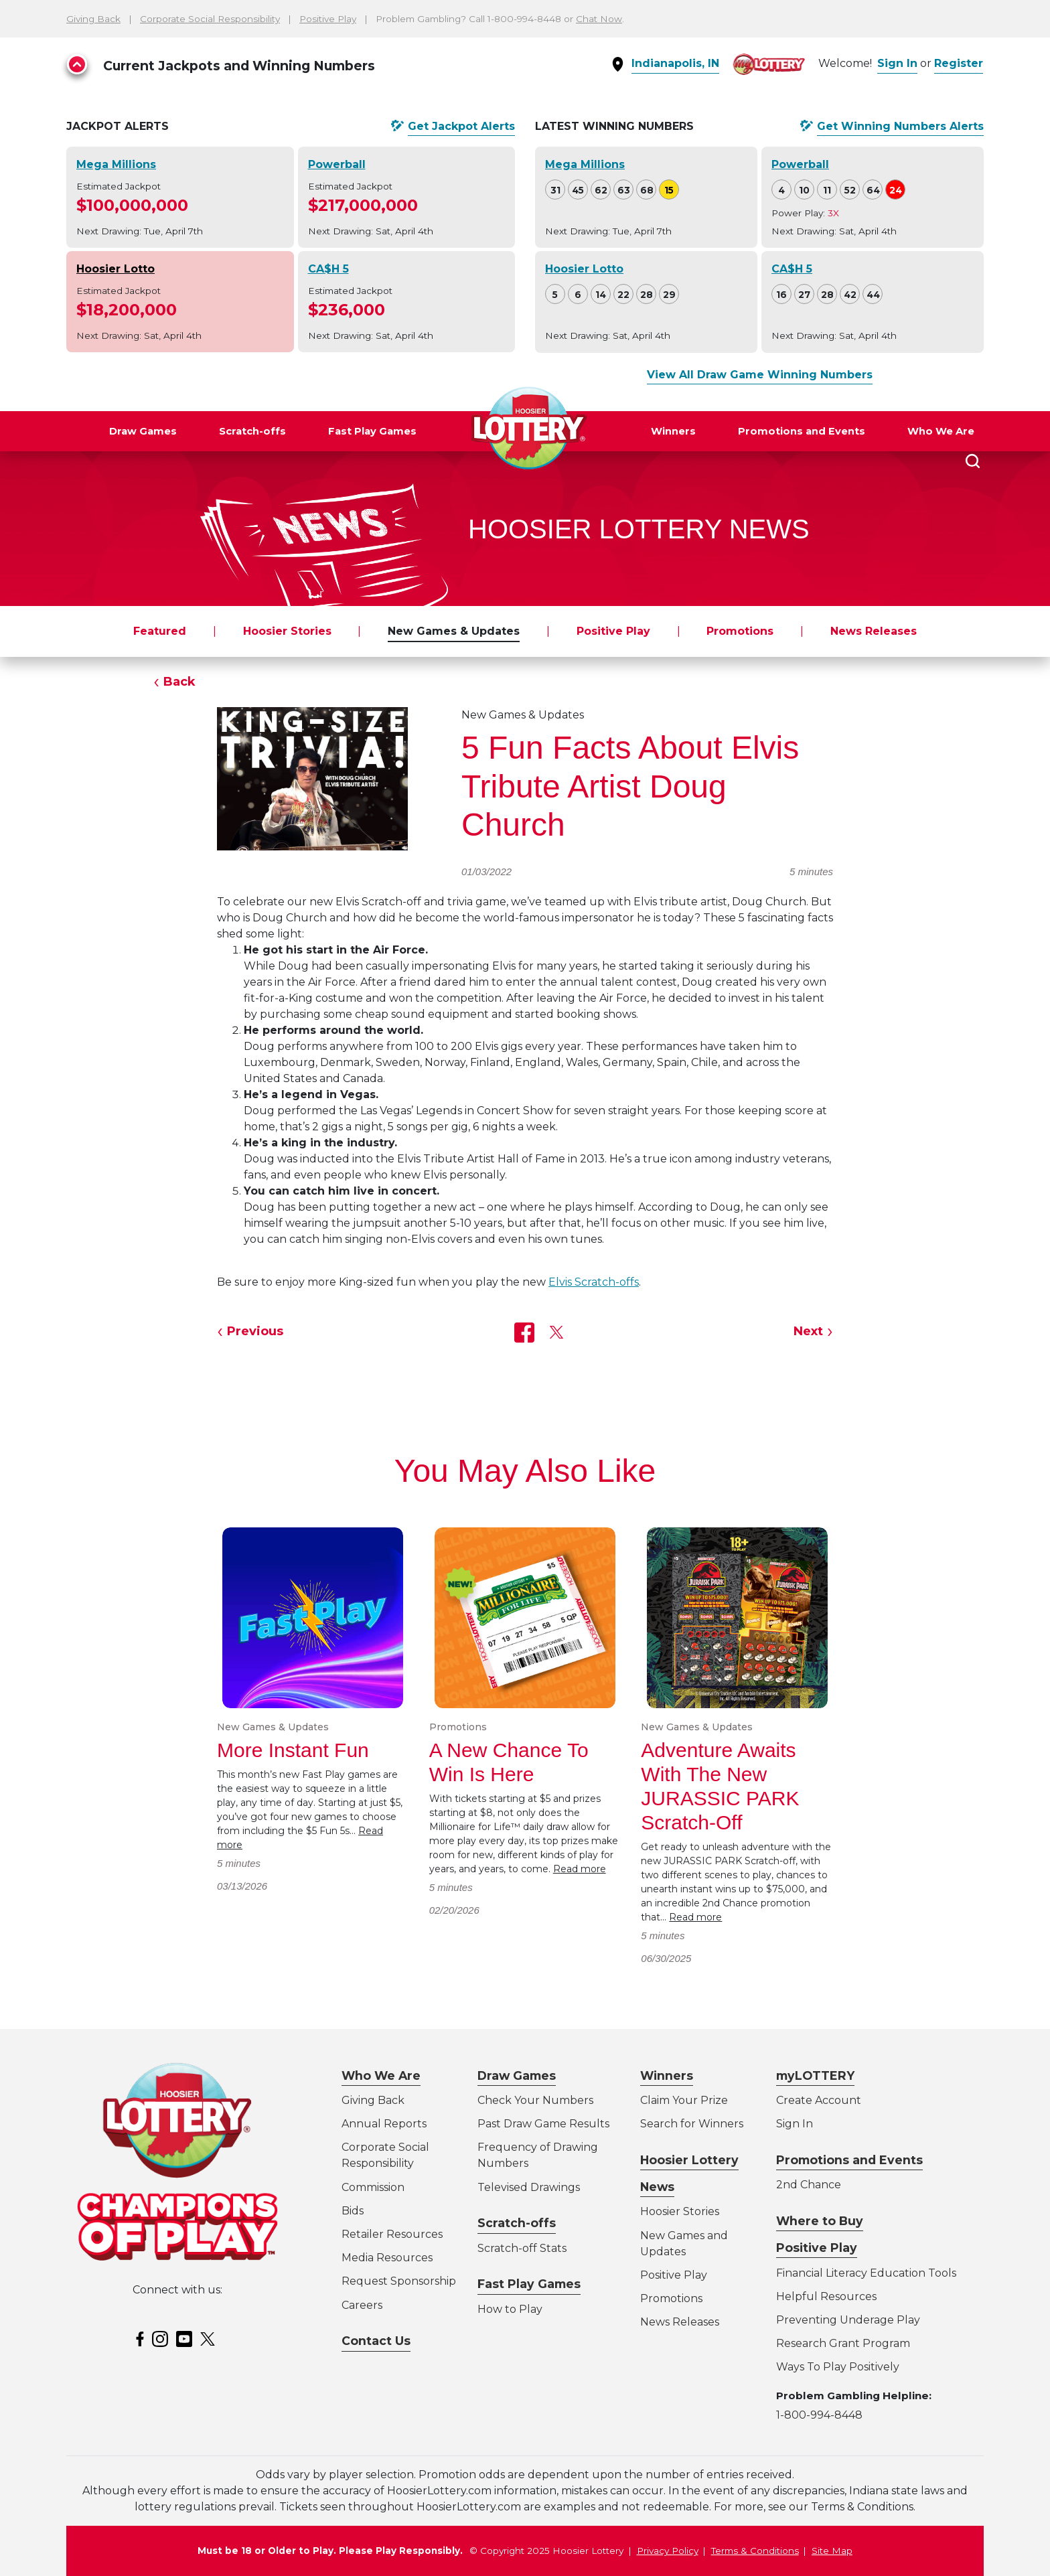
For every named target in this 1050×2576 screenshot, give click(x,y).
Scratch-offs (252, 431)
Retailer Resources (392, 2234)
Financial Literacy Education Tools (866, 2273)
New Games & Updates (454, 631)
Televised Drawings (528, 2187)
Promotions (739, 631)
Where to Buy (819, 2221)
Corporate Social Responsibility (210, 18)
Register (958, 63)
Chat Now (599, 18)
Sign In (897, 63)
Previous (255, 1331)
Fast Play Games (372, 431)
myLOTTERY (815, 2075)
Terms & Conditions (755, 2550)
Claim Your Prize (684, 2100)
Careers (362, 2305)
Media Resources (387, 2257)
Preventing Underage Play (848, 2320)
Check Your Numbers (535, 2100)
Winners (673, 431)
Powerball (337, 164)
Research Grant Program (843, 2343)
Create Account (818, 2100)
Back (179, 681)
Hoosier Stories (287, 631)
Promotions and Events (801, 431)
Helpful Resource (824, 2296)
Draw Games (143, 431)
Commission (373, 2187)
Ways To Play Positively (837, 2366)
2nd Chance (808, 2184)
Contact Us (376, 2341)
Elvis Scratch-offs (593, 1282)
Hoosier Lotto (115, 268)
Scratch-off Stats (522, 2248)
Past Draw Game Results (543, 2123)
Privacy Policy (667, 2550)
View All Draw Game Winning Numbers (760, 374)
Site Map (832, 2550)
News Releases (873, 631)
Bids (353, 2210)
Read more (579, 1869)
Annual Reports (384, 2123)
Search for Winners (691, 2123)
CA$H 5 (328, 268)
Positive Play (327, 18)
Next (808, 1331)
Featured (159, 631)
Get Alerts (461, 127)
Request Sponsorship (399, 2281)
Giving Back (93, 18)
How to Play (509, 2309)
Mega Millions (116, 164)
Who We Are (940, 431)
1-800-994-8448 (819, 2415)
